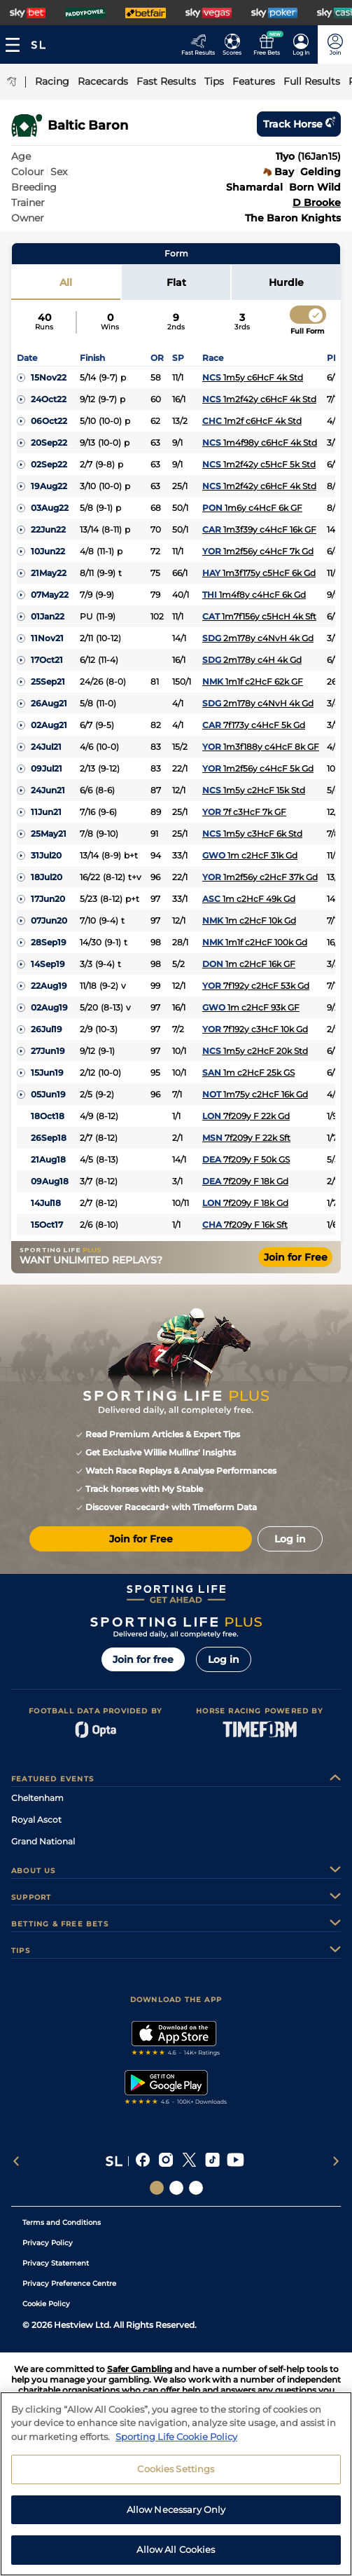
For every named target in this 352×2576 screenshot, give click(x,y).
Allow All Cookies (175, 2549)
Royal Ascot (36, 1819)
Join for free (143, 1659)
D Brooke (317, 202)
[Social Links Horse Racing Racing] (176, 2188)
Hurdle (286, 282)
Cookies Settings (175, 2468)
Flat (176, 282)
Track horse (299, 124)
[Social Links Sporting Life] (157, 2188)
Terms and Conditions (61, 2222)
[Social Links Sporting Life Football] (196, 2188)
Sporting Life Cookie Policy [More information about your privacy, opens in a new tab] (176, 2436)
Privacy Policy (47, 2242)
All (65, 282)
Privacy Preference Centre (69, 2283)
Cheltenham (37, 1798)
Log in (223, 1659)
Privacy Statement (55, 2263)
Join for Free (296, 1257)
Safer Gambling (139, 2369)
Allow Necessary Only (176, 2509)
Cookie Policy (46, 2303)
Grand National (43, 1841)
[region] (176, 2484)
